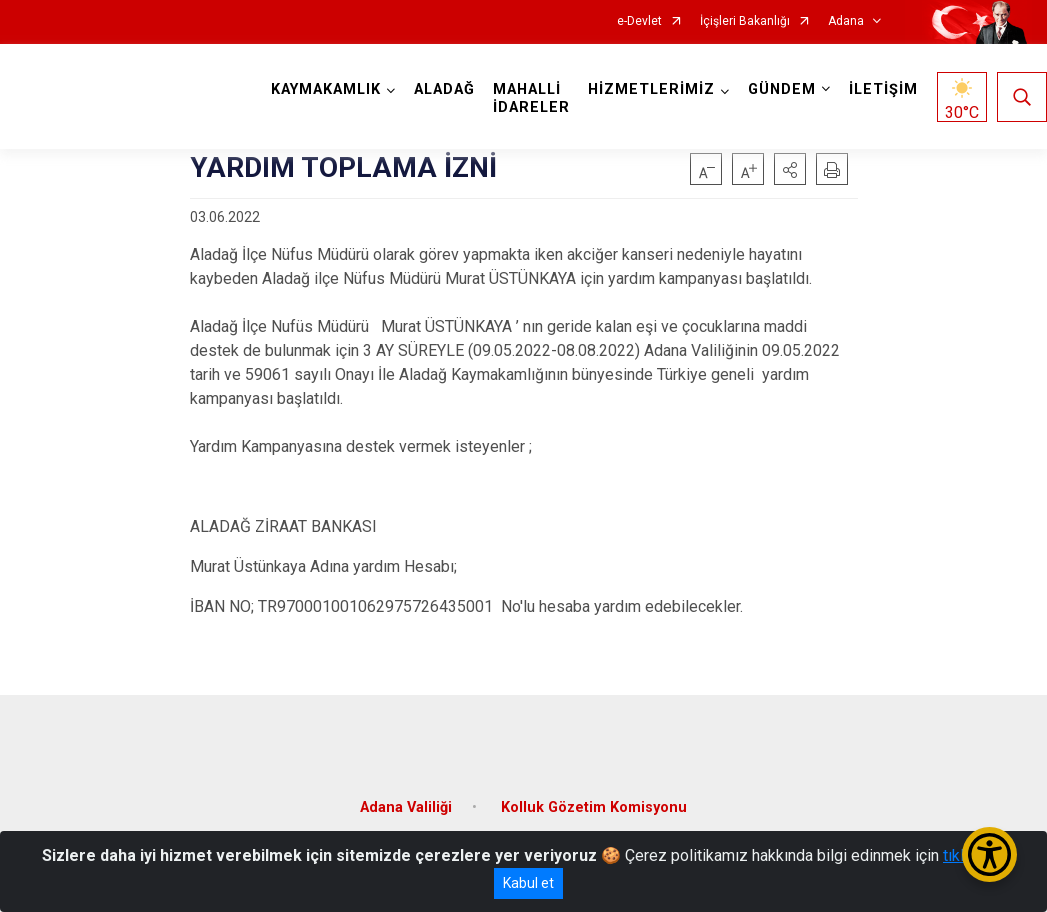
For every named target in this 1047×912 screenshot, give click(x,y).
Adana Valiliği (406, 807)
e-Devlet (639, 21)
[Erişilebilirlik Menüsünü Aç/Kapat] (989, 854)
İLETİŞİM (883, 89)
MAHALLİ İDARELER (531, 98)
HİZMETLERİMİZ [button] (651, 89)
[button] (790, 169)
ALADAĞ (444, 89)
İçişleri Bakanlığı (745, 21)
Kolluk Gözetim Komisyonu (594, 807)
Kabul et (528, 883)
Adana (846, 21)
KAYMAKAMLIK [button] (326, 89)
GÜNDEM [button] (782, 89)
